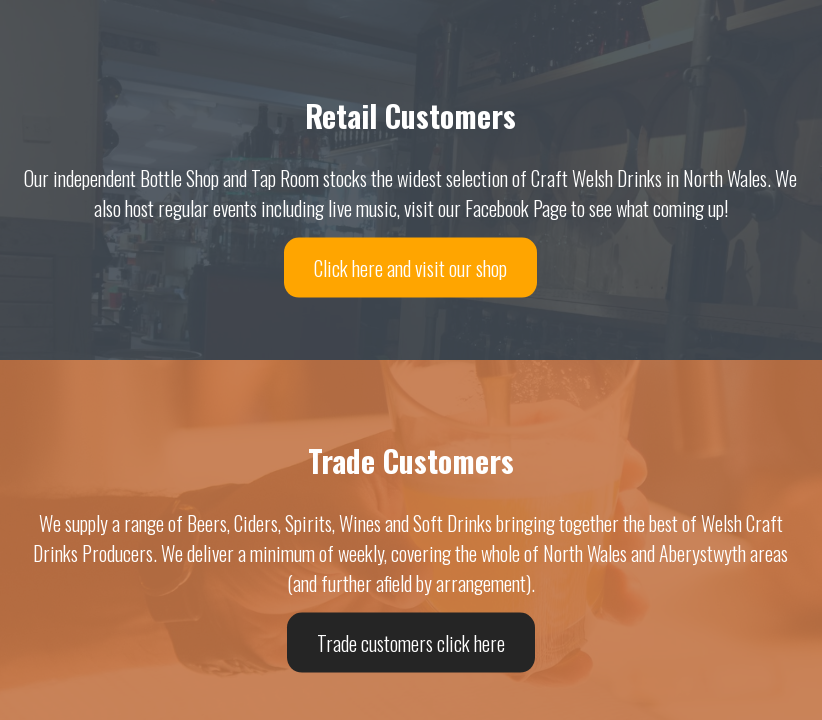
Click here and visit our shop (410, 267)
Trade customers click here (411, 642)
